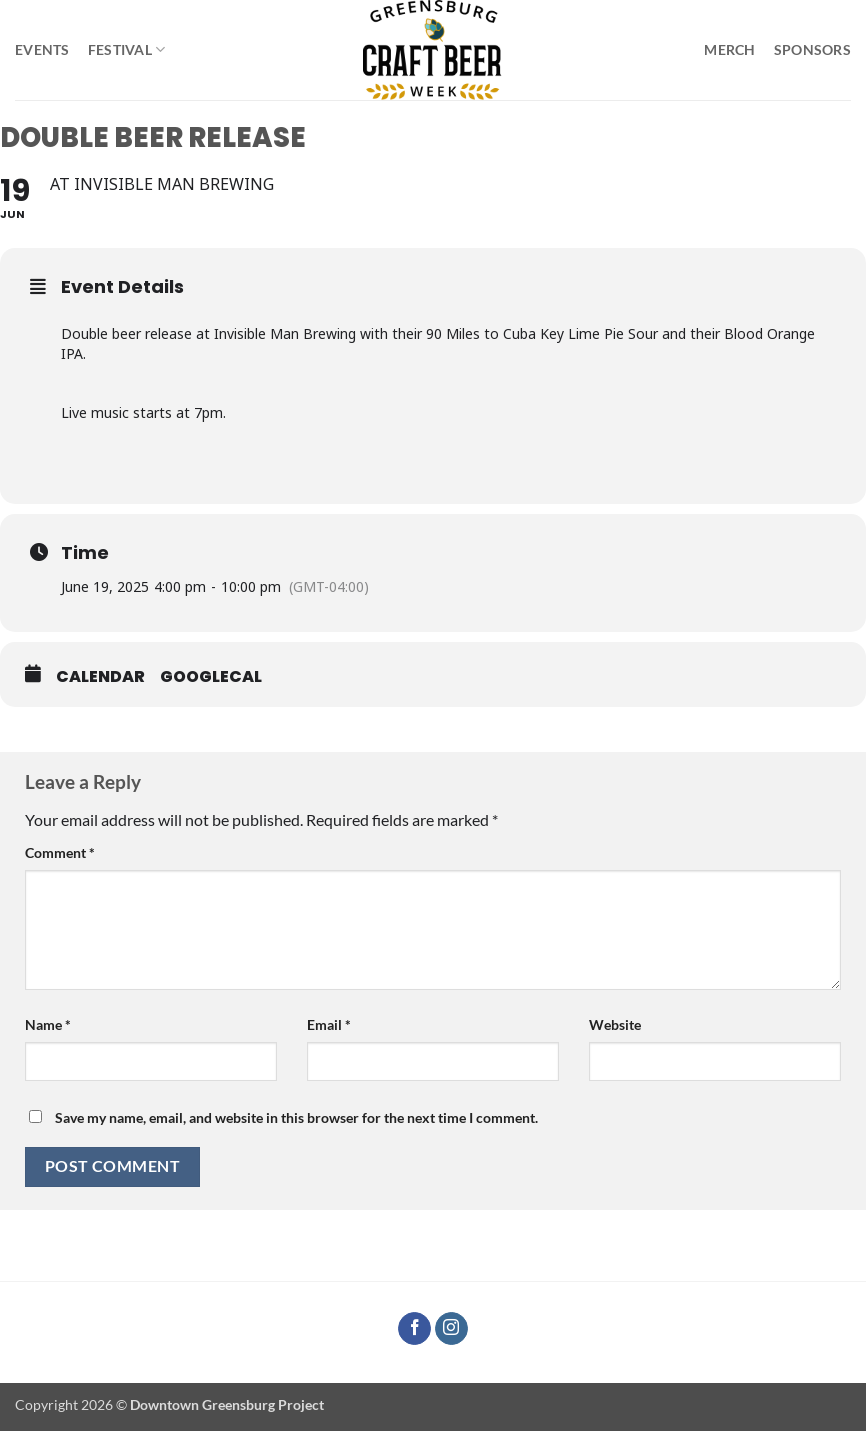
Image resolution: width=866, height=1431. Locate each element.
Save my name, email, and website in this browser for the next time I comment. (296, 1117)
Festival (127, 49)
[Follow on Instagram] (451, 1329)
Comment (60, 852)
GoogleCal (211, 677)
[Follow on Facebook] (414, 1329)
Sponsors (812, 49)
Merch (729, 49)
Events (42, 49)
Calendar (100, 677)
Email (329, 1024)
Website (615, 1024)
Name (48, 1024)
